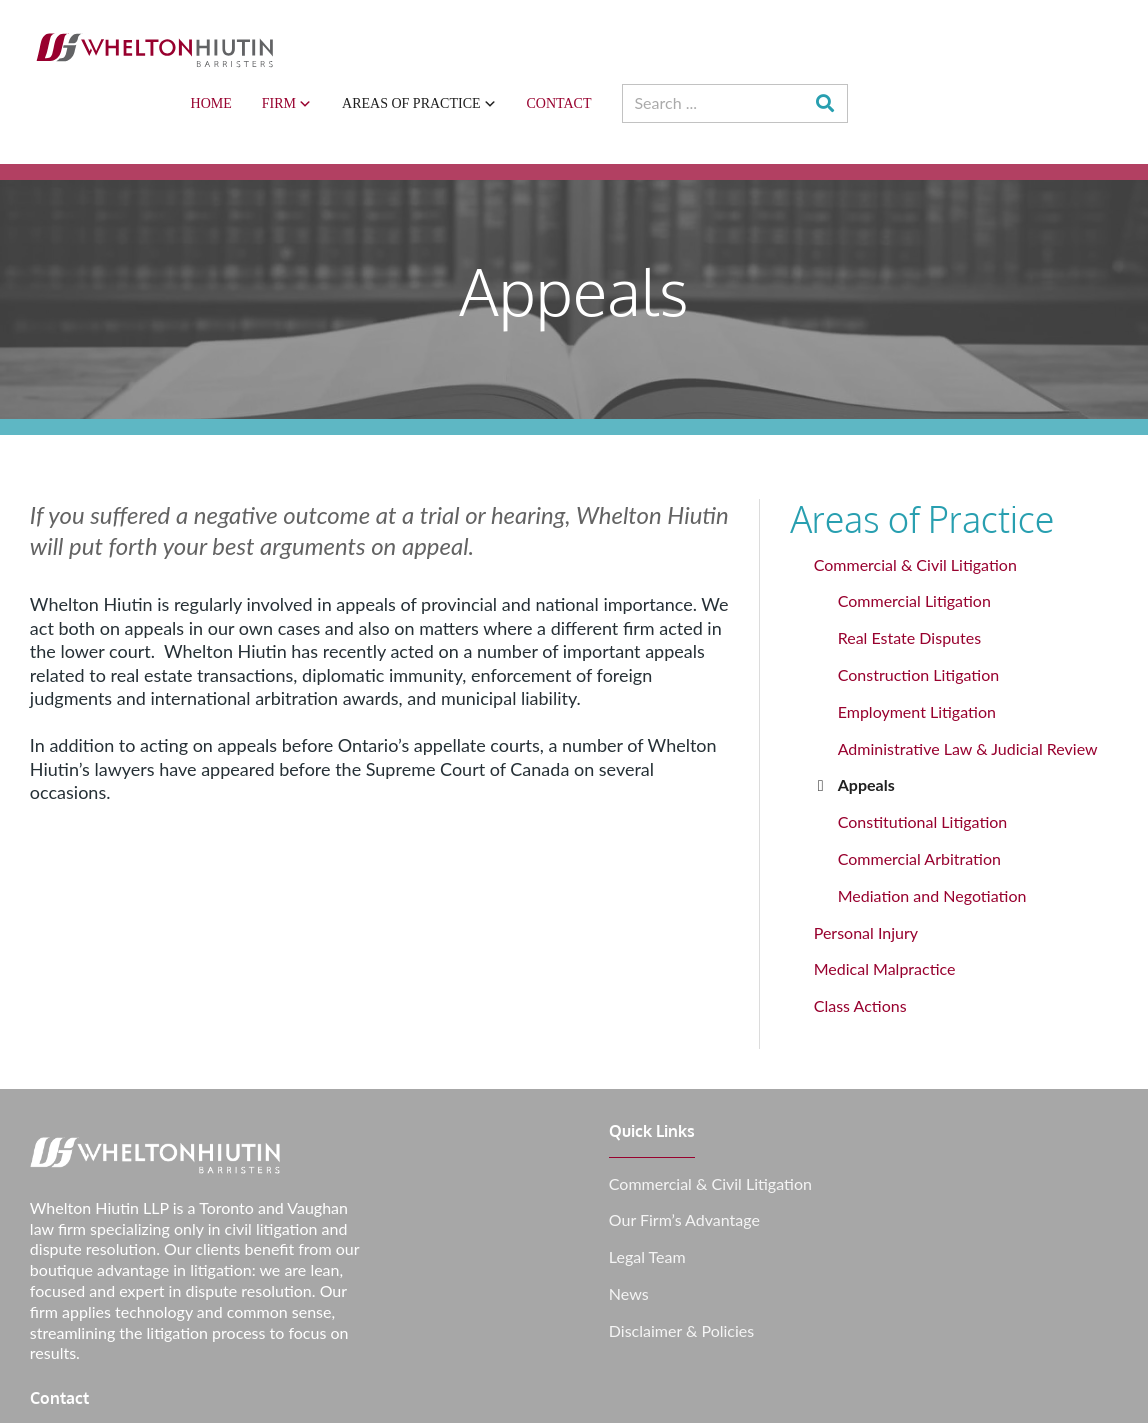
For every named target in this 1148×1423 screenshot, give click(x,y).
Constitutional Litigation (929, 764)
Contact (828, 45)
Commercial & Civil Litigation (921, 507)
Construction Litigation (924, 617)
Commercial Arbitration (925, 801)
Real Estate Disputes (915, 580)
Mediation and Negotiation (938, 838)
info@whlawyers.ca (982, 1127)
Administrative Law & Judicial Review (974, 691)
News (624, 1237)
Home (480, 45)
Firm (556, 45)
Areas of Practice (689, 45)
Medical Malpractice (891, 911)
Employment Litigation (923, 654)
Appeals (872, 727)
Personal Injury (872, 875)
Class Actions (866, 948)
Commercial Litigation (920, 543)
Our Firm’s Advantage (679, 1163)
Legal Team (642, 1200)
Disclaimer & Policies (676, 1274)
